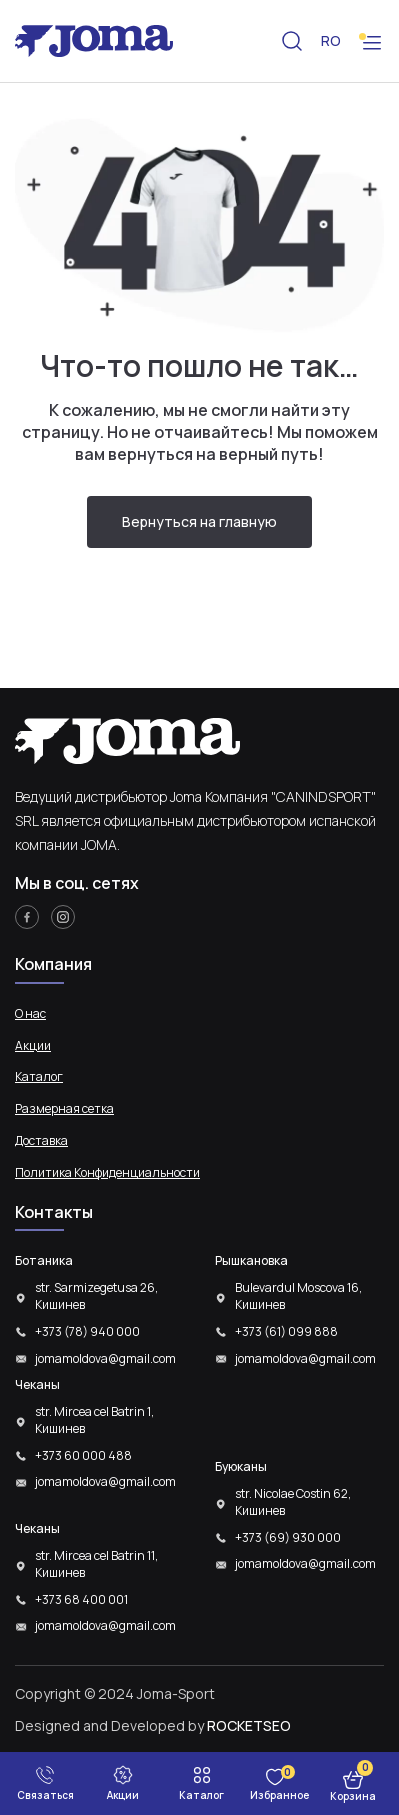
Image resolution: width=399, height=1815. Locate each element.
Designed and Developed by (153, 1725)
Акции (33, 1046)
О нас (30, 1014)
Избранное (279, 1795)
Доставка (41, 1141)
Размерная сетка (64, 1109)
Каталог (39, 1077)
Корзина (353, 1796)
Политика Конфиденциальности (107, 1173)
